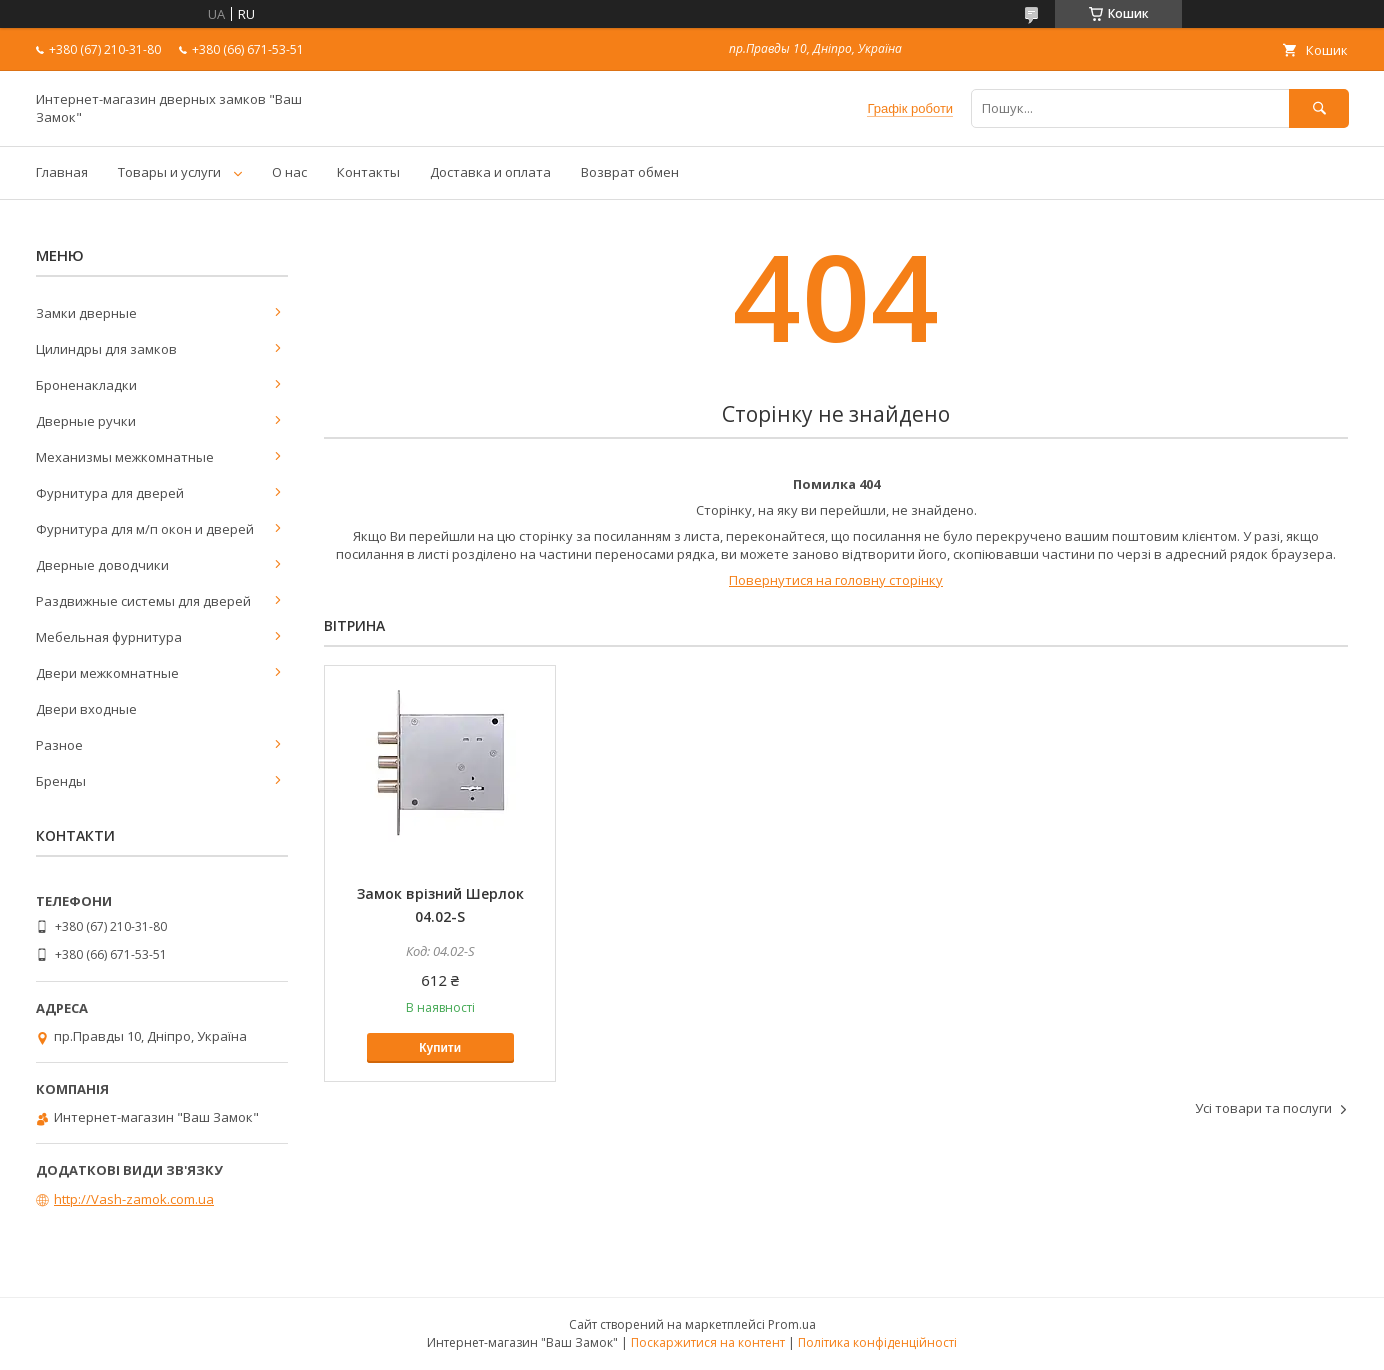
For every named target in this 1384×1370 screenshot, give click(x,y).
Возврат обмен (630, 172)
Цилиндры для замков (106, 349)
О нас (289, 172)
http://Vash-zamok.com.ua (134, 1199)
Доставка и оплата (490, 172)
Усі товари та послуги (1263, 1108)
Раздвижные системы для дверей (143, 601)
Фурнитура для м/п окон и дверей (145, 529)
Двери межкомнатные (107, 673)
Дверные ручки (86, 421)
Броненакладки (86, 385)
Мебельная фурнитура (109, 637)
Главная (62, 172)
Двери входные (86, 709)
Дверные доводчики (102, 565)
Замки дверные (86, 313)
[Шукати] (1319, 108)
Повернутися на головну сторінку (836, 580)
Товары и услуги (169, 172)
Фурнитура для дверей (110, 493)
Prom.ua (792, 1324)
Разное (59, 745)
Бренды (61, 781)
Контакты (368, 172)
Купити (440, 1048)
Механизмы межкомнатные (125, 457)
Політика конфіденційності (877, 1342)
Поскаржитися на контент (708, 1342)
